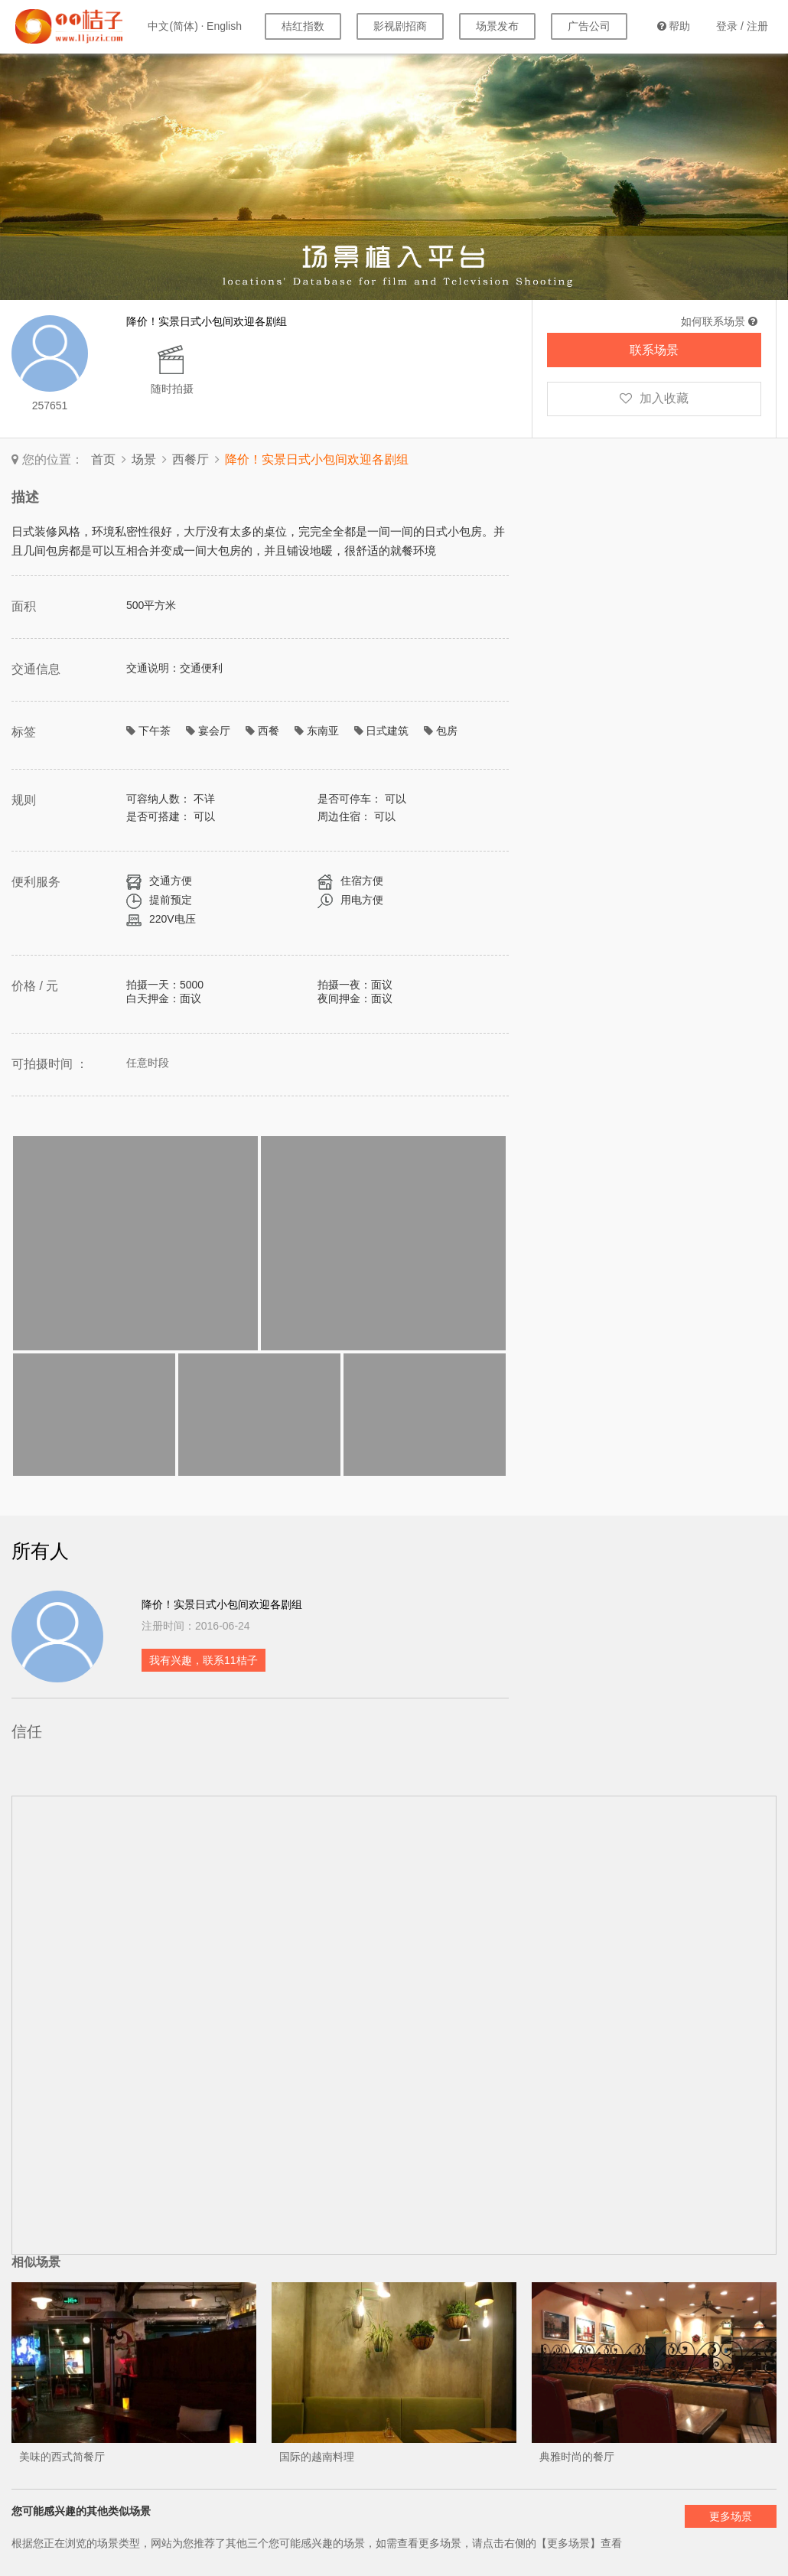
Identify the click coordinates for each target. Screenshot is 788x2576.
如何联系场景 (719, 321)
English (224, 26)
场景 (144, 459)
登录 (727, 26)
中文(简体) (172, 26)
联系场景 (654, 350)
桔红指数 (303, 26)
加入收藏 (654, 398)
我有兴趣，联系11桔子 (203, 1660)
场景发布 (497, 26)
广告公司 (589, 26)
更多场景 (730, 2516)
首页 (103, 459)
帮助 (673, 26)
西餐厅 (190, 459)
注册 (757, 26)
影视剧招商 (400, 26)
